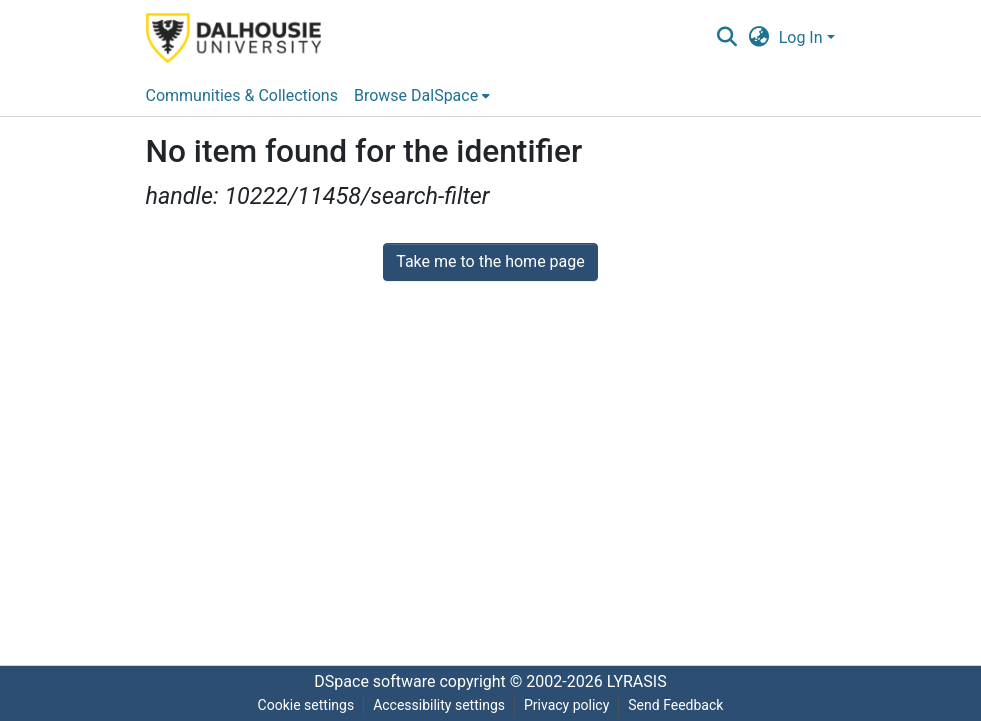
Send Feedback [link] (675, 705)
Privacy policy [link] (566, 705)
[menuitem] (422, 96)
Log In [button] (803, 37)
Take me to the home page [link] (490, 261)
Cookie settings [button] (306, 705)
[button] (727, 38)
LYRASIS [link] (637, 681)
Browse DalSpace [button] (416, 95)
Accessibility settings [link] (439, 705)
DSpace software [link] (374, 681)
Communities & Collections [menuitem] (242, 95)
